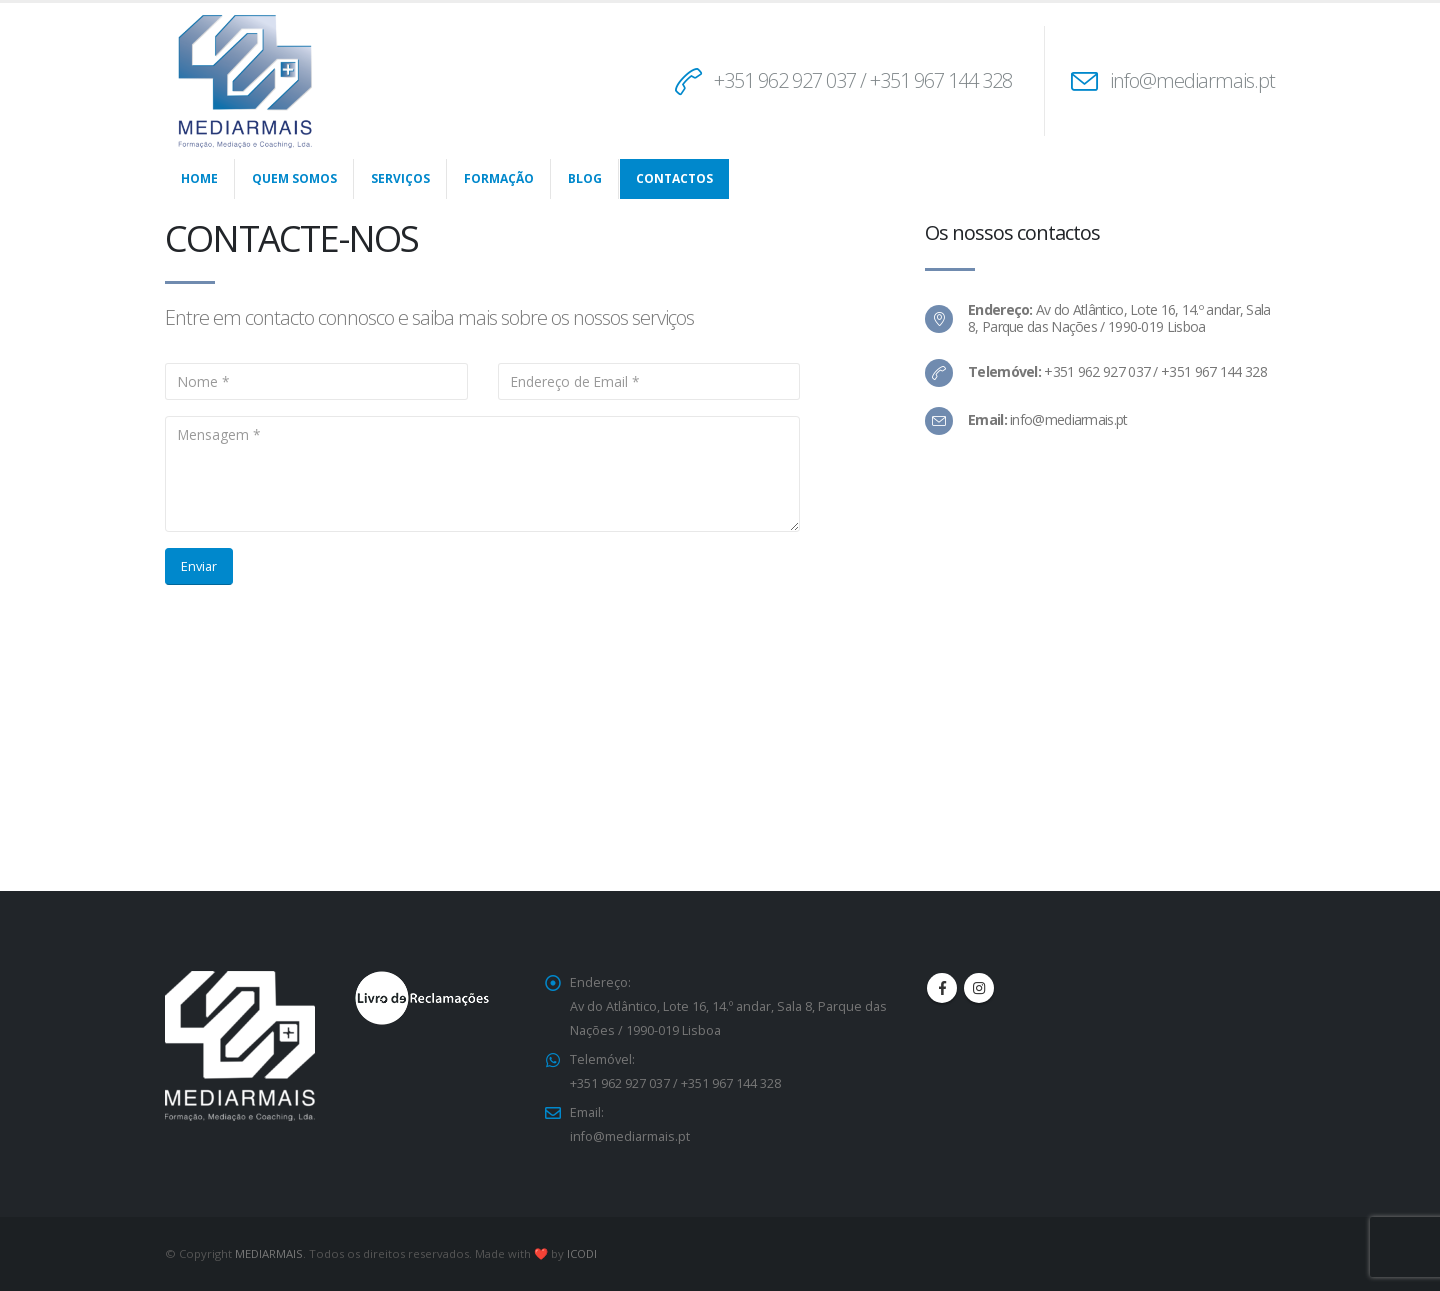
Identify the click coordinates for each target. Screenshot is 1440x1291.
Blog (585, 178)
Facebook (942, 988)
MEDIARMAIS (269, 1253)
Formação (499, 178)
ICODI (582, 1253)
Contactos (674, 178)
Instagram (979, 988)
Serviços (400, 178)
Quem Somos (294, 178)
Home (199, 178)
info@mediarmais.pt (1192, 80)
